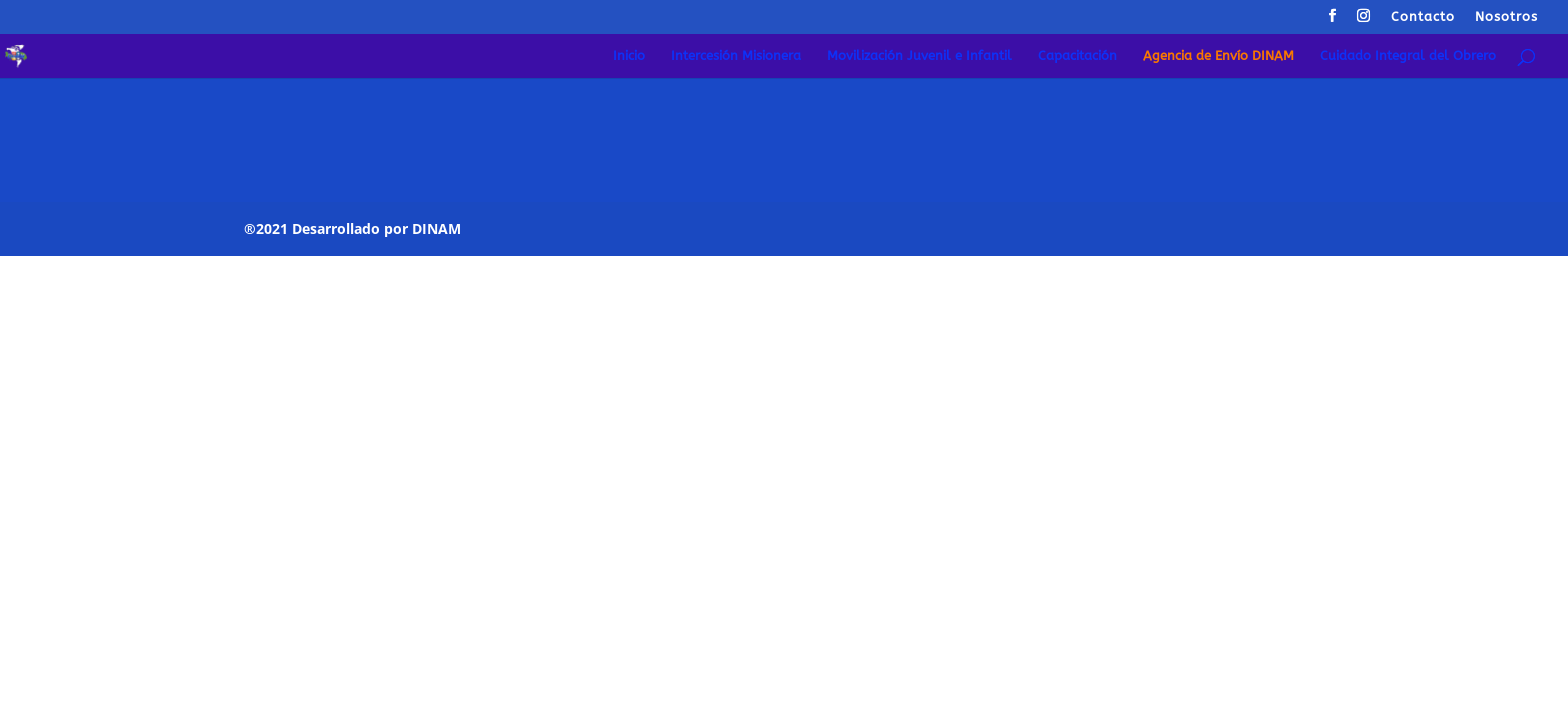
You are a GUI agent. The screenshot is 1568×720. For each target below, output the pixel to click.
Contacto (1423, 17)
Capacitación (1077, 56)
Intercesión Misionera (736, 56)
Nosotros (1506, 17)
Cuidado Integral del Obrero (1408, 56)
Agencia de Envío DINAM (1218, 56)
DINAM (436, 228)
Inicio (629, 56)
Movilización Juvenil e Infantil (919, 56)
